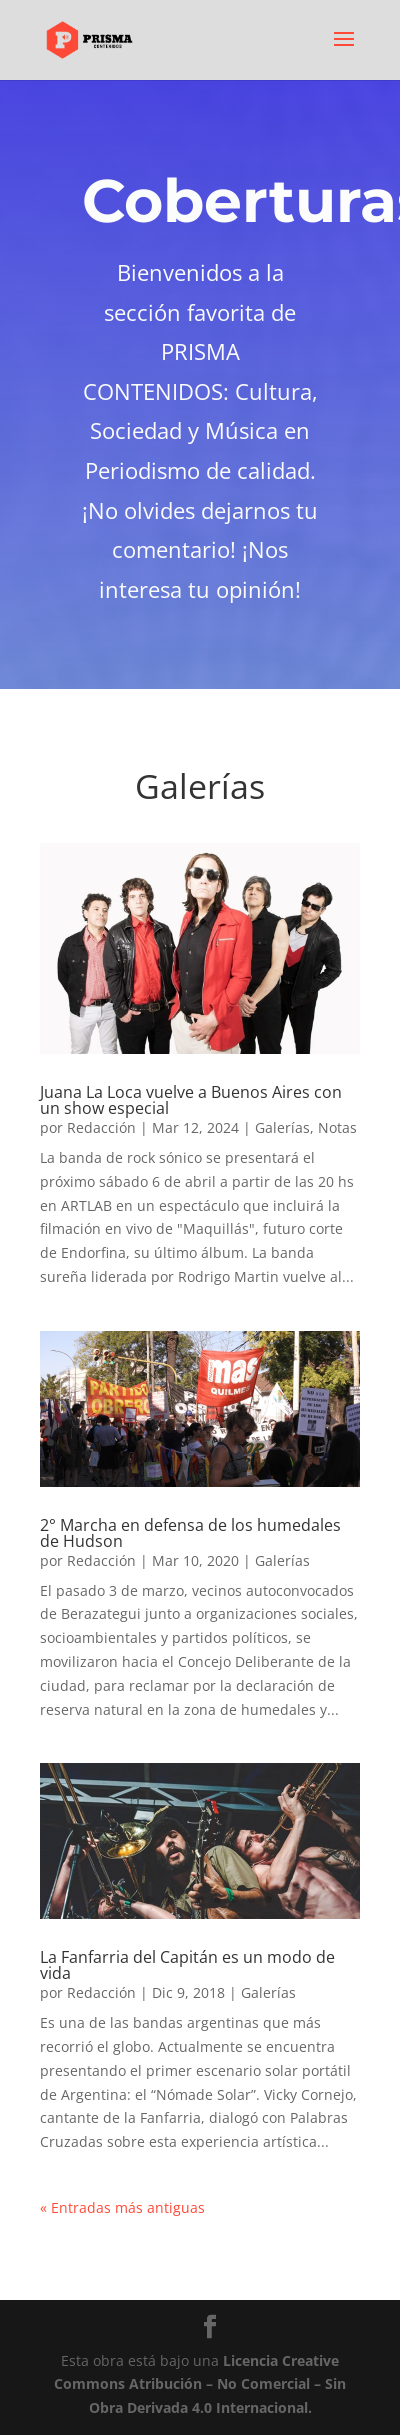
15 (288, 1442)
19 (149, 1466)
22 (200, 1466)
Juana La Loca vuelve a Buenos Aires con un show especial (191, 1100)
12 (237, 1442)
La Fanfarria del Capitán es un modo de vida (187, 1965)
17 (322, 1442)
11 (220, 1442)
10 (203, 1442)
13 (254, 1442)
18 (339, 1442)
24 (234, 1466)
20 (166, 1466)
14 (271, 1442)
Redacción (101, 1127)
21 (183, 1466)
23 (217, 1466)
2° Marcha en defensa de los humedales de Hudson (190, 1533)
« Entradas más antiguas (122, 2207)
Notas (337, 1127)
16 (305, 1442)
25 (251, 1466)
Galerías (282, 1127)
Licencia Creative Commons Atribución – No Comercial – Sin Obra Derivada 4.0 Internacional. (200, 2384)
